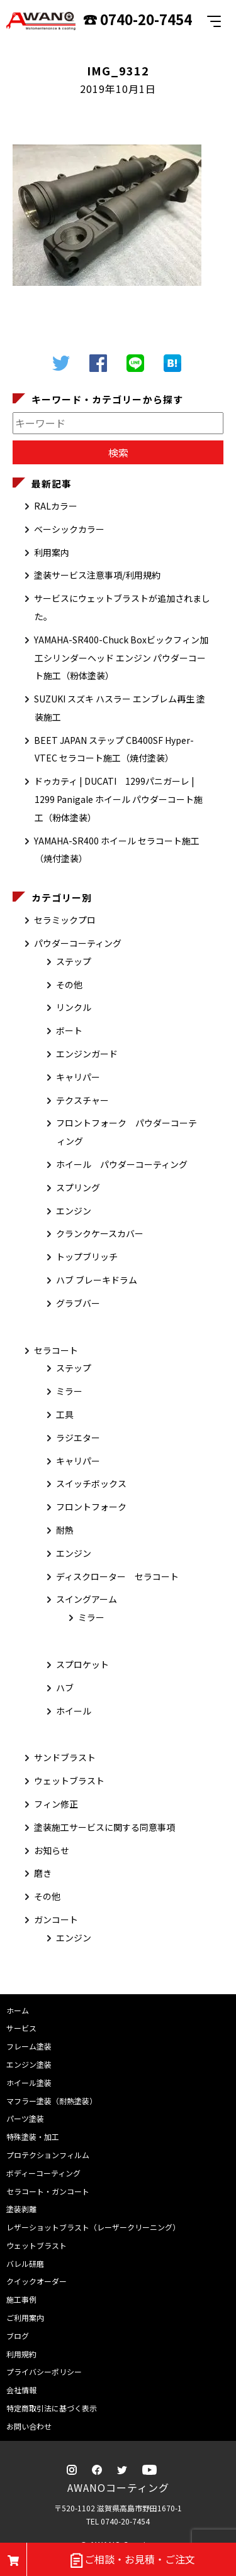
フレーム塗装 (29, 2046)
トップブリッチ (87, 1256)
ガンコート (56, 1919)
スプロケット (82, 1664)
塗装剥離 (21, 2208)
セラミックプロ (65, 920)
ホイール (73, 1711)
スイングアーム (86, 1599)
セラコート (56, 1350)
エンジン (73, 1210)
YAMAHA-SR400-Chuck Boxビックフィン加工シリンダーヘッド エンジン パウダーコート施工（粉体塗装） (121, 657)
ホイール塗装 (29, 2082)
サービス (21, 2027)
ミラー (69, 1391)
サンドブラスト (65, 1757)
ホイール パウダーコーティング (122, 1164)
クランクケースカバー (99, 1233)
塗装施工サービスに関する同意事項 (104, 1827)
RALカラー (55, 505)
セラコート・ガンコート (47, 2191)
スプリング (78, 1187)
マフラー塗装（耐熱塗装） (51, 2100)
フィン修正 (56, 1804)
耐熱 (65, 1530)
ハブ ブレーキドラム (96, 1280)
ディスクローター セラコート (117, 1576)
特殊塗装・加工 (32, 2136)
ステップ (73, 961)
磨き (43, 1873)
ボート (69, 1030)
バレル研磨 (25, 2263)
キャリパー (78, 1077)
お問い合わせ (29, 2426)
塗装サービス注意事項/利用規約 (97, 575)
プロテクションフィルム (47, 2154)
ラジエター (78, 1437)
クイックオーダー (36, 2281)
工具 (65, 1414)
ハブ (65, 1687)
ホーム (17, 2010)
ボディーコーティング (43, 2173)
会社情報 (21, 2389)
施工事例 (21, 2299)
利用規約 (21, 2354)
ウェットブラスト (69, 1780)
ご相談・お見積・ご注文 (132, 2559)
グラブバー (78, 1303)
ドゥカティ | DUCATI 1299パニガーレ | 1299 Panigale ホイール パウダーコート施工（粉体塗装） (118, 799)
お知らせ (51, 1850)
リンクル (73, 1007)
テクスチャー (82, 1100)
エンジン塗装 (29, 2064)
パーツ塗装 (25, 2118)
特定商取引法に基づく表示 (51, 2408)
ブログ (17, 2335)
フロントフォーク (91, 1506)
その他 (69, 984)
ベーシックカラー (69, 529)
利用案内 (51, 552)
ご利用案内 (25, 2317)
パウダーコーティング (77, 943)
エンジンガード (87, 1053)
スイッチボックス (91, 1483)
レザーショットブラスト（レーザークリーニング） (93, 2227)
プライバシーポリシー (44, 2371)
